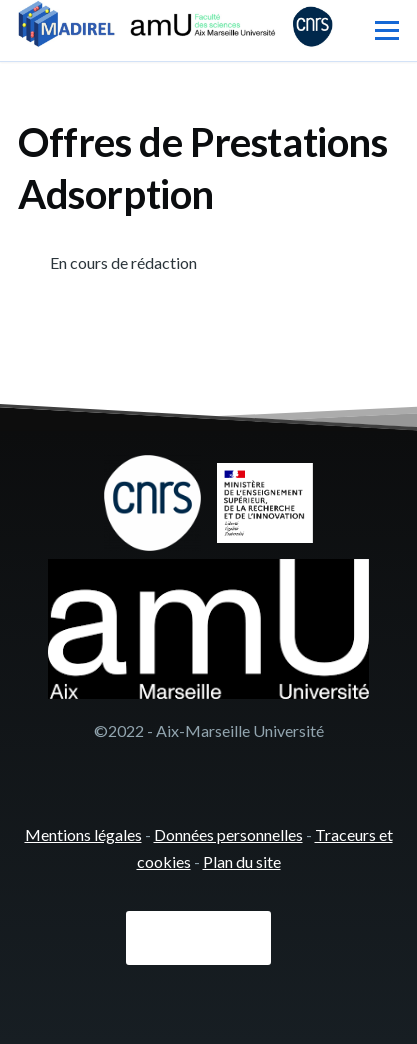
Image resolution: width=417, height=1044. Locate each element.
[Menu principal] (387, 30)
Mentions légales (83, 834)
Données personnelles (228, 834)
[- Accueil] (175, 26)
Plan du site (242, 861)
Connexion (198, 938)
